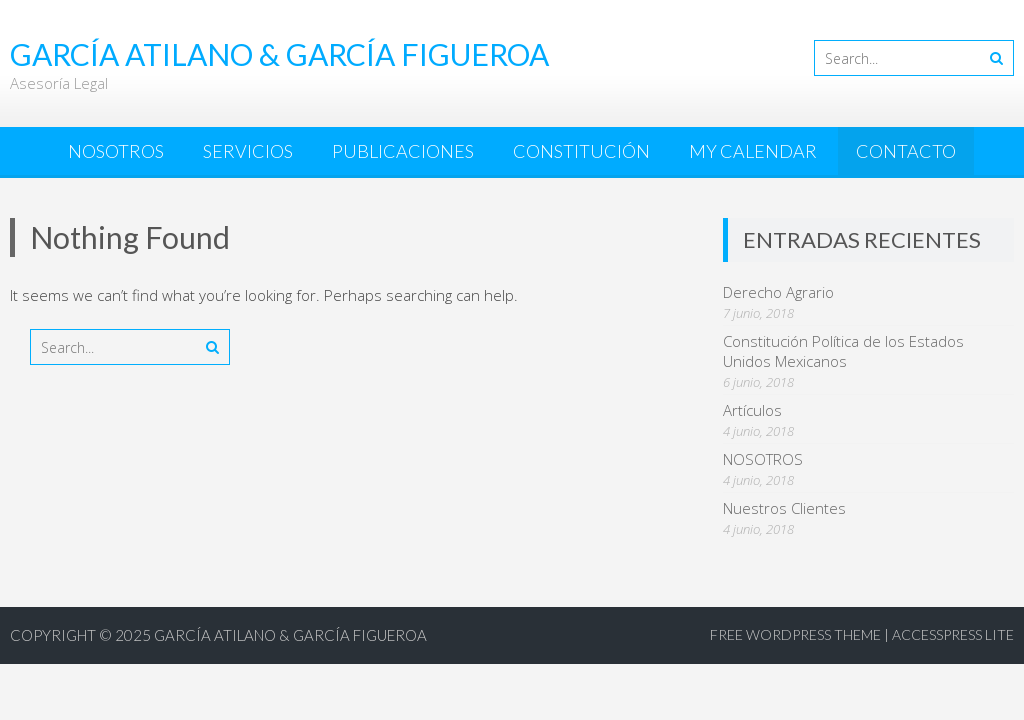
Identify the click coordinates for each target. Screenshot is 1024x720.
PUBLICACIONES (403, 151)
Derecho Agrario (778, 292)
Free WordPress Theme (795, 634)
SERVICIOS (248, 151)
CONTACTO (906, 151)
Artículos (752, 410)
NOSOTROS (116, 151)
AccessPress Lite (953, 634)
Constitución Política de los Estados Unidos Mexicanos (843, 351)
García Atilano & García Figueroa (290, 635)
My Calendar (753, 151)
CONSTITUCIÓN (581, 151)
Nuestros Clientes (784, 508)
